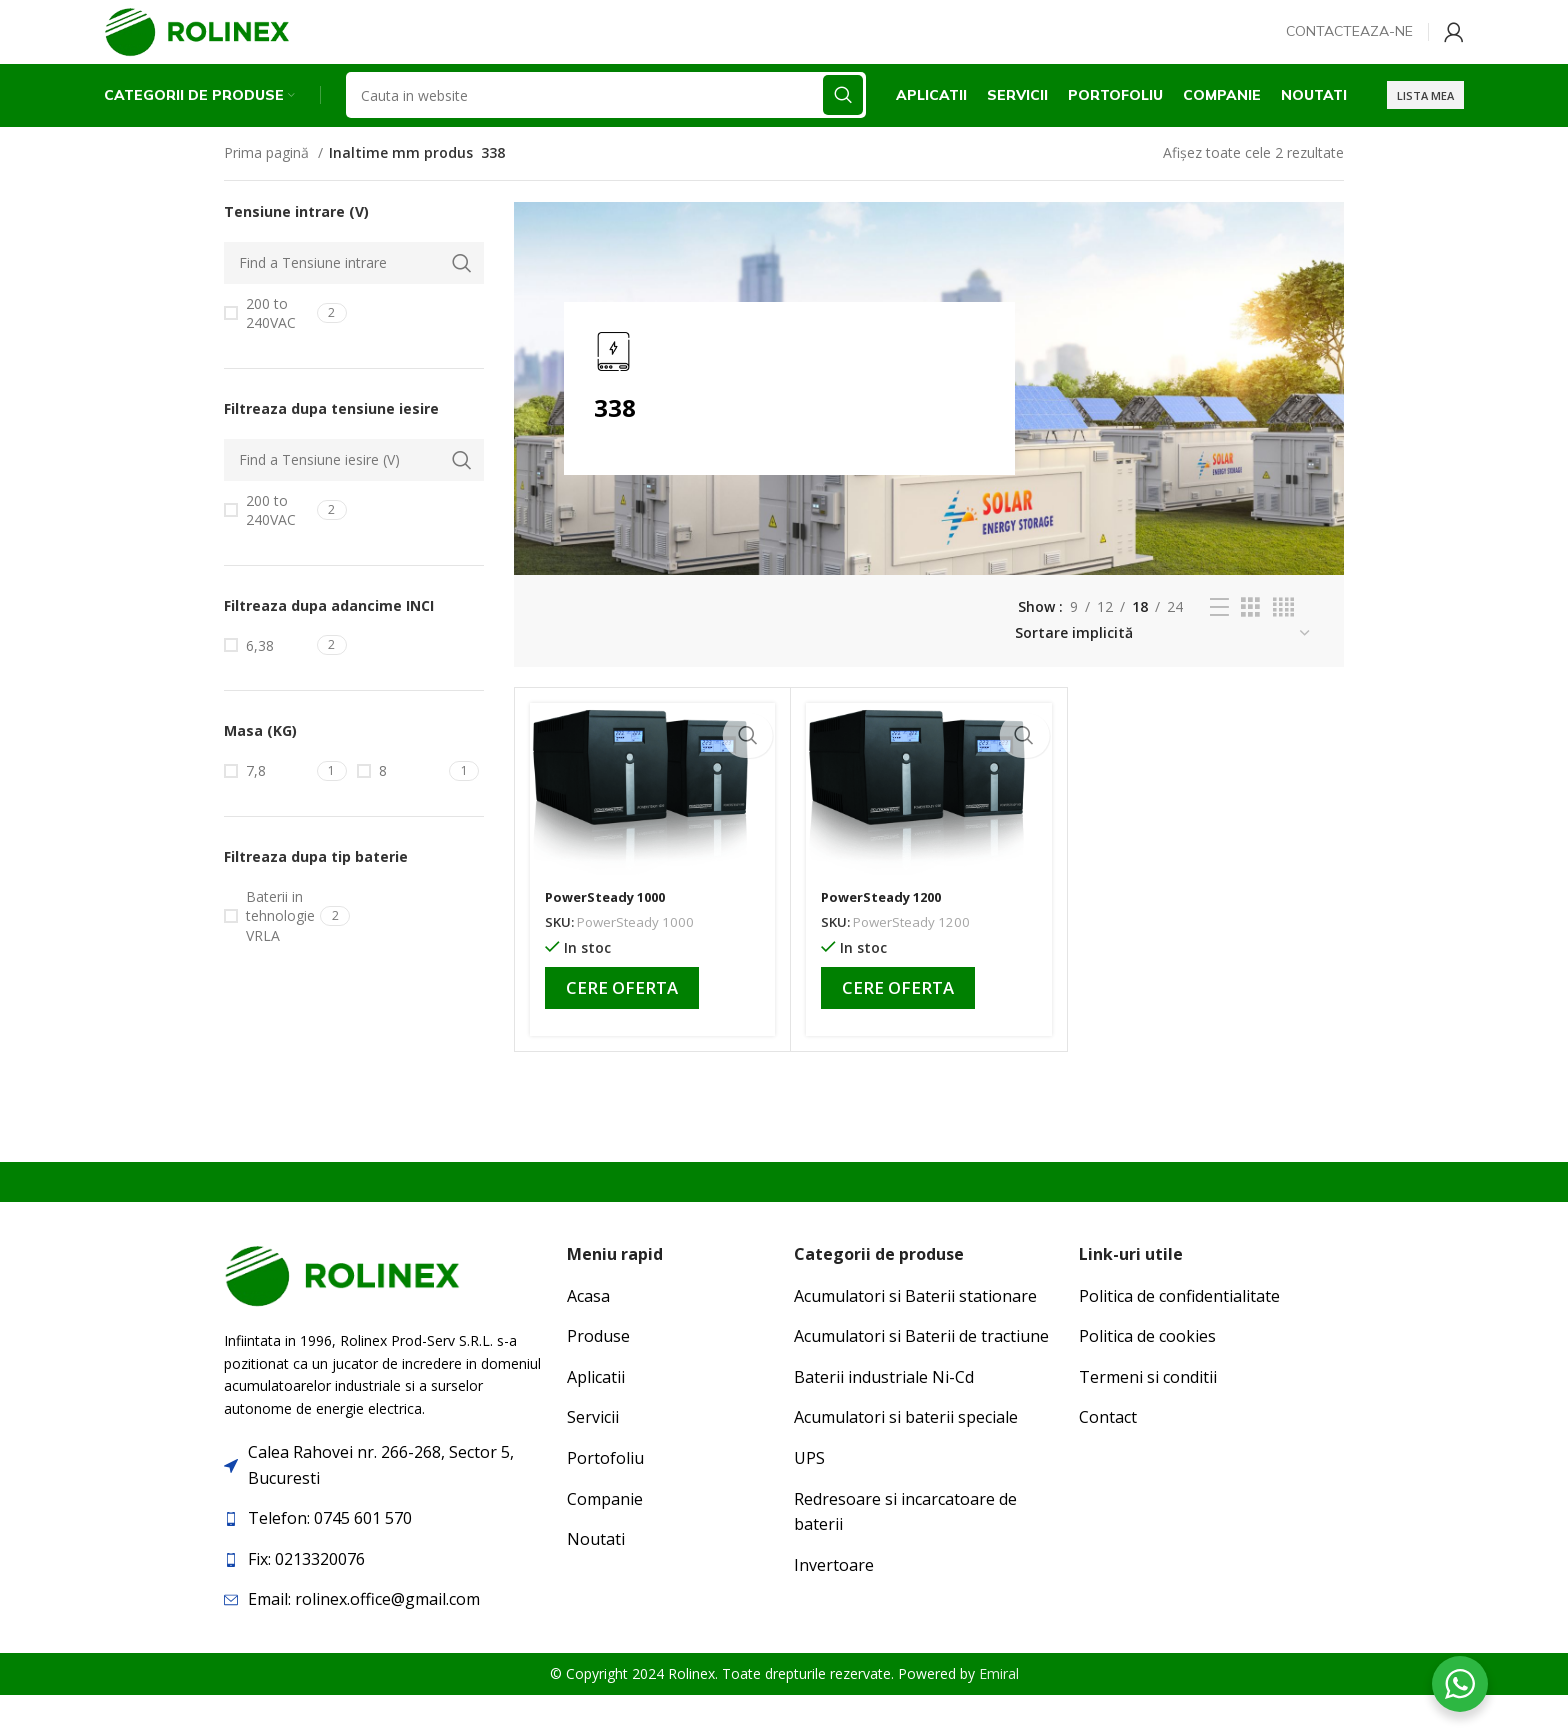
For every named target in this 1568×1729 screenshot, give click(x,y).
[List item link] (385, 1552)
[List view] (1219, 640)
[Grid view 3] (1250, 640)
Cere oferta (622, 1020)
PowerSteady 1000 (610, 929)
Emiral (999, 1706)
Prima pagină (268, 185)
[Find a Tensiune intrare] (354, 296)
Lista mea (1425, 124)
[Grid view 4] (1283, 640)
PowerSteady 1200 (886, 929)
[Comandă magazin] (1163, 666)
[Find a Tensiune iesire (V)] (354, 493)
